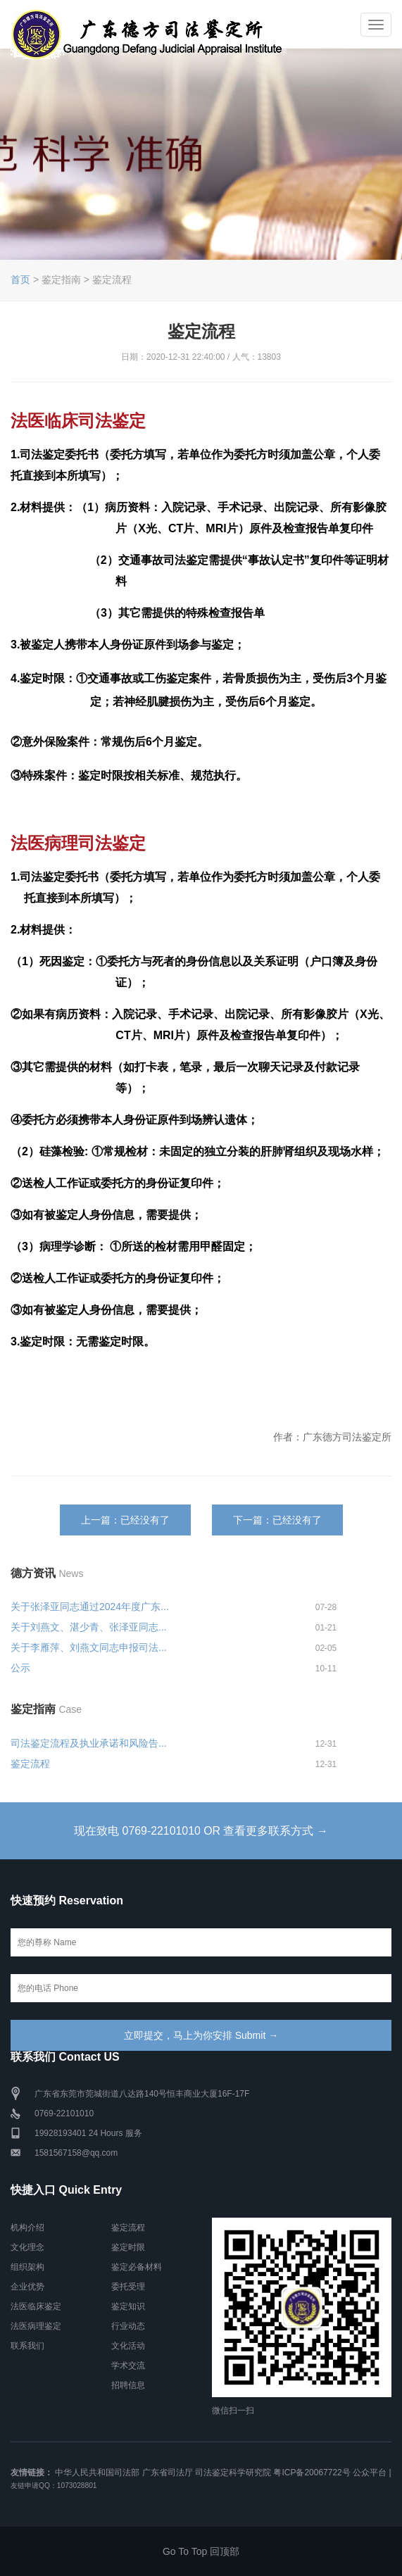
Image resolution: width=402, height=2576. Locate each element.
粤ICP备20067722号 (311, 2473)
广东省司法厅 (167, 2473)
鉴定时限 (128, 2247)
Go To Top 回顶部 (201, 2551)
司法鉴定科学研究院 (233, 2473)
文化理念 (27, 2247)
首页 (20, 279)
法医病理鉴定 (36, 2326)
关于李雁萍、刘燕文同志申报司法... (89, 1647)
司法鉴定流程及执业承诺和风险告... (89, 1743)
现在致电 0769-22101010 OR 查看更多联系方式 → (201, 1831)
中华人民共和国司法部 (97, 2473)
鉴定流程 (30, 1763)
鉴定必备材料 (136, 2267)
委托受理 (128, 2287)
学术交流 (128, 2365)
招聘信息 (128, 2385)
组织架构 (27, 2267)
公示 (20, 1667)
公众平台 (370, 2473)
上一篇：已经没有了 (125, 1520)
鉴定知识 (128, 2306)
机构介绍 (27, 2227)
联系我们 (27, 2346)
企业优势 (27, 2287)
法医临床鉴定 (36, 2306)
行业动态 (128, 2326)
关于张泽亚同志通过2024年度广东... (90, 1606)
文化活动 (128, 2346)
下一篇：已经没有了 (277, 1520)
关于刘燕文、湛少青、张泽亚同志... (89, 1627)
